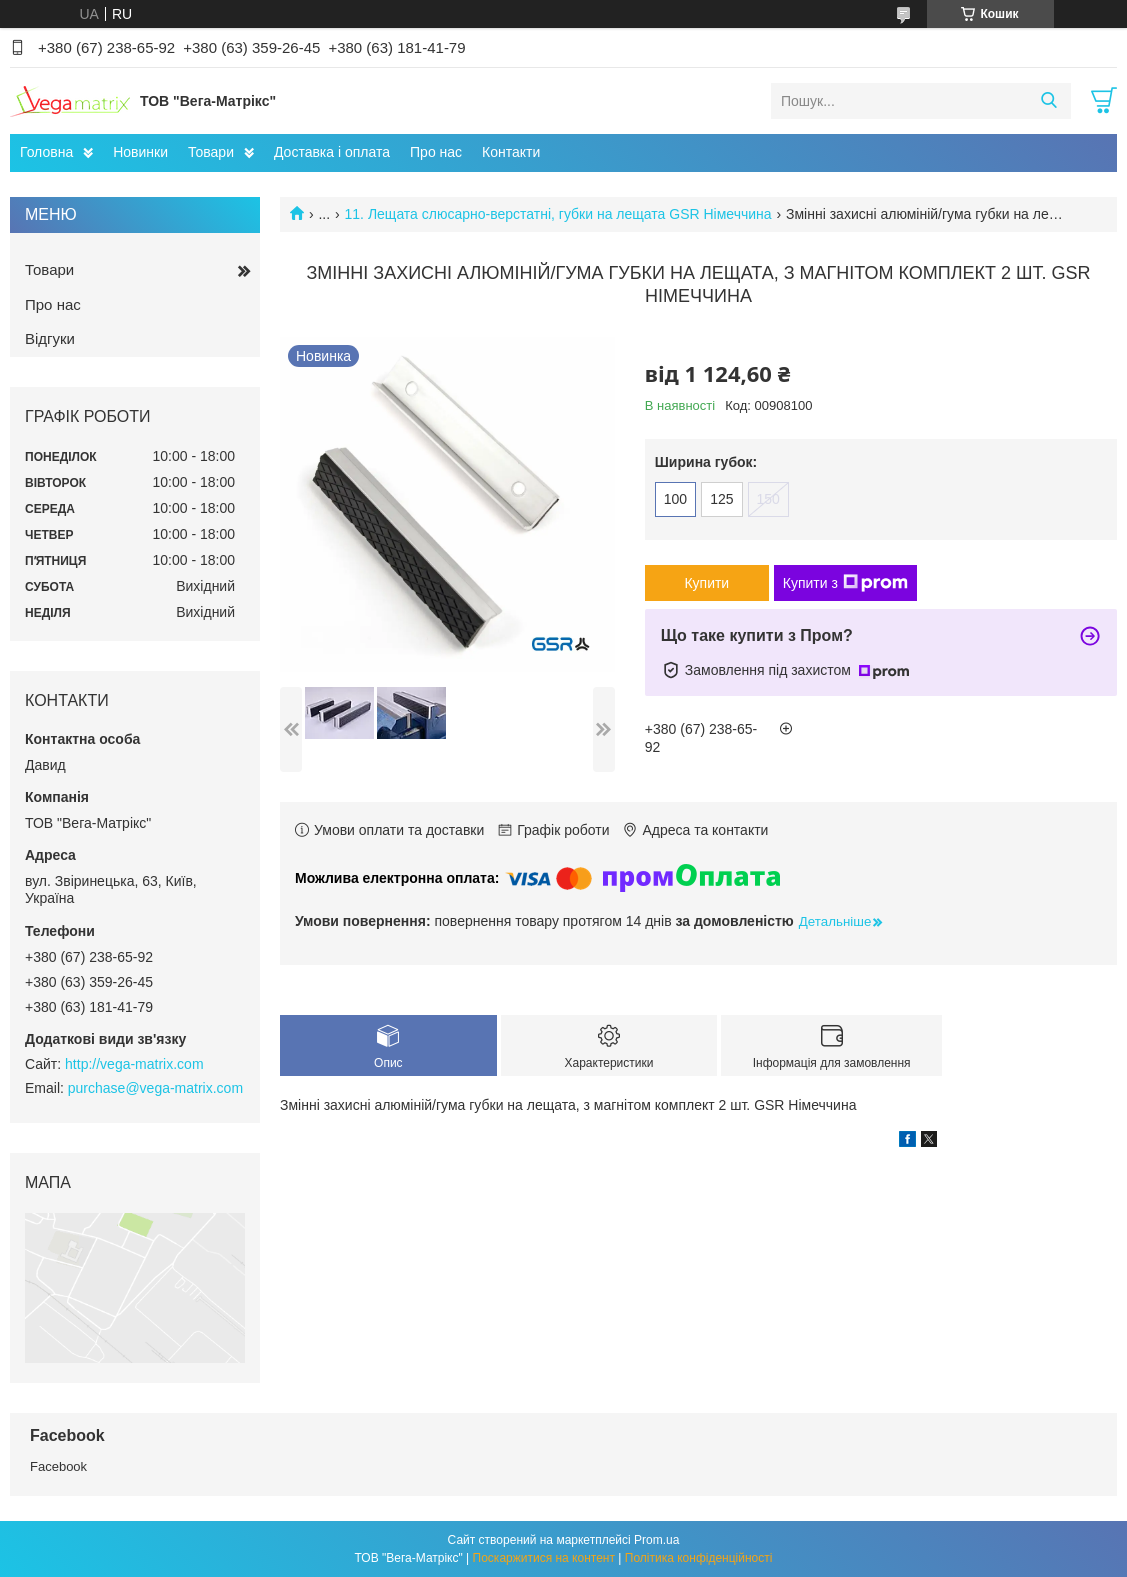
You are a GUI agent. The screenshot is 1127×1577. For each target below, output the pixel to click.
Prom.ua (656, 1540)
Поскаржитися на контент (544, 1558)
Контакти (511, 152)
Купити (706, 583)
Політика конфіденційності (699, 1558)
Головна (46, 152)
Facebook (58, 1466)
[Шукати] (1048, 101)
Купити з (845, 583)
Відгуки (50, 338)
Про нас (436, 152)
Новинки (140, 152)
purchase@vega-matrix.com (155, 1088)
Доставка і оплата (332, 152)
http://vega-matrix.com (134, 1064)
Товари (211, 152)
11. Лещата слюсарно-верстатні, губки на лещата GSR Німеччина (558, 214)
